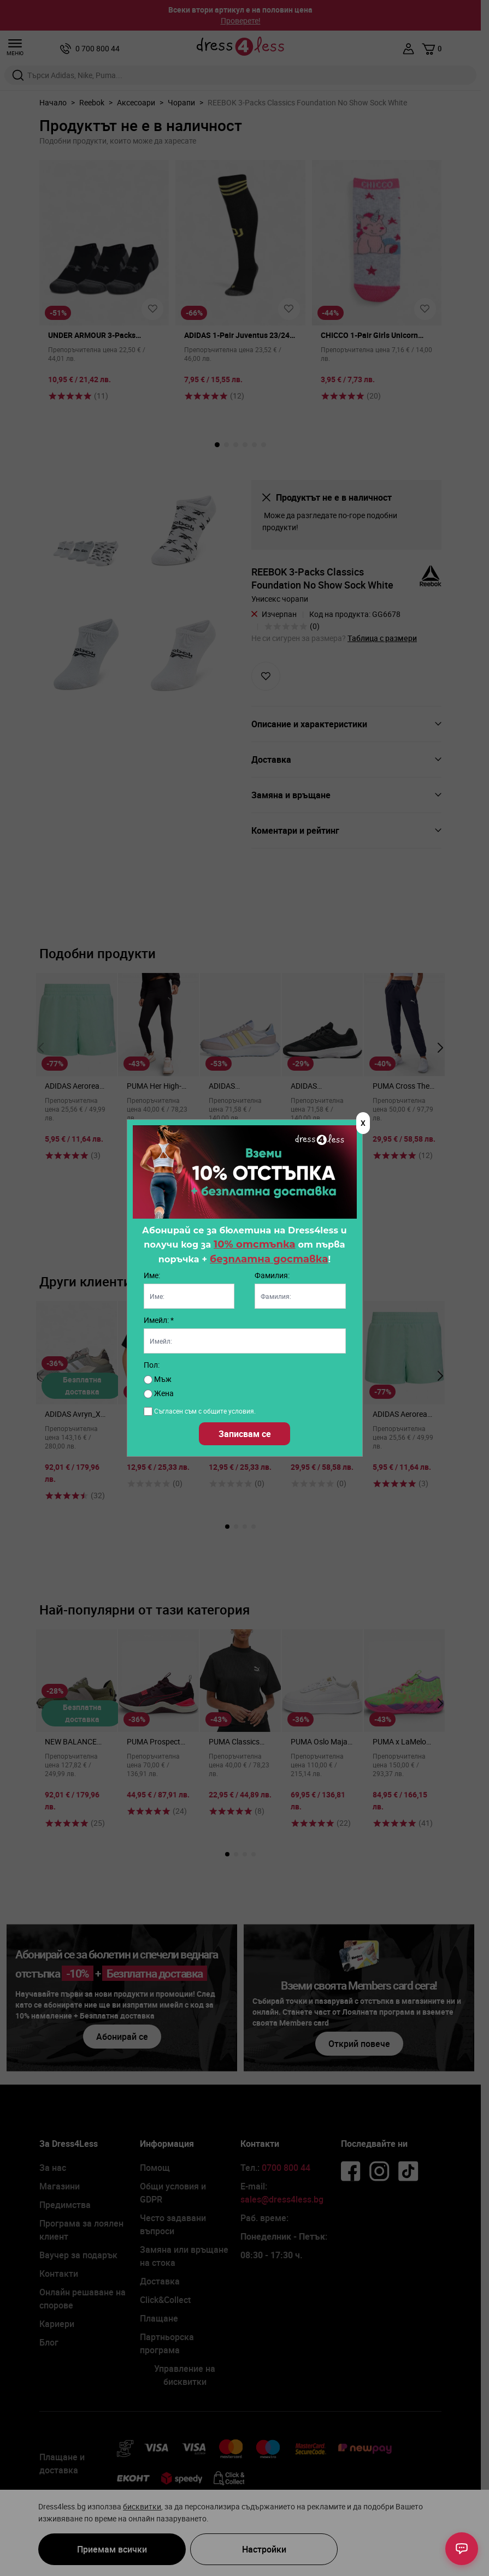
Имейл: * (159, 1320)
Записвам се (245, 1434)
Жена (159, 1393)
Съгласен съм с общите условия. (205, 1410)
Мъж (158, 1379)
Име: (152, 1275)
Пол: (152, 1365)
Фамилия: (272, 1275)
